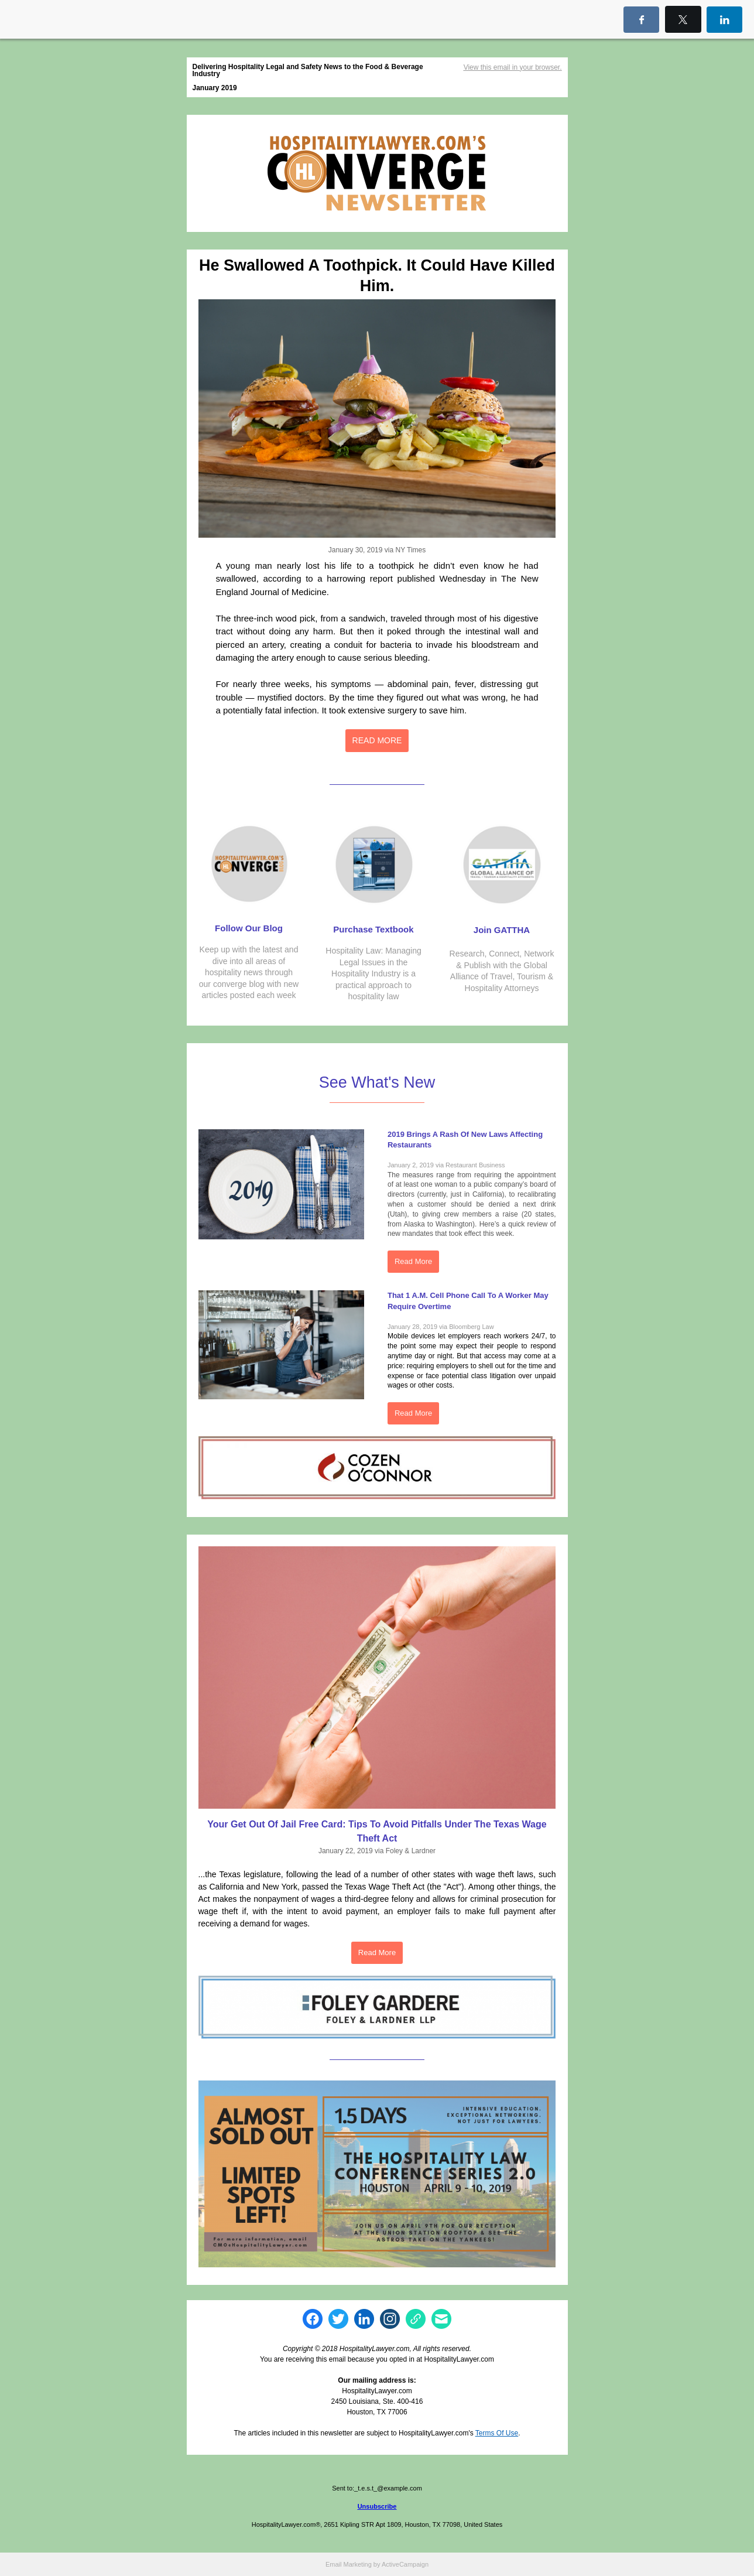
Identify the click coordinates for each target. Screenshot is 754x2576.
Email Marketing (348, 2564)
